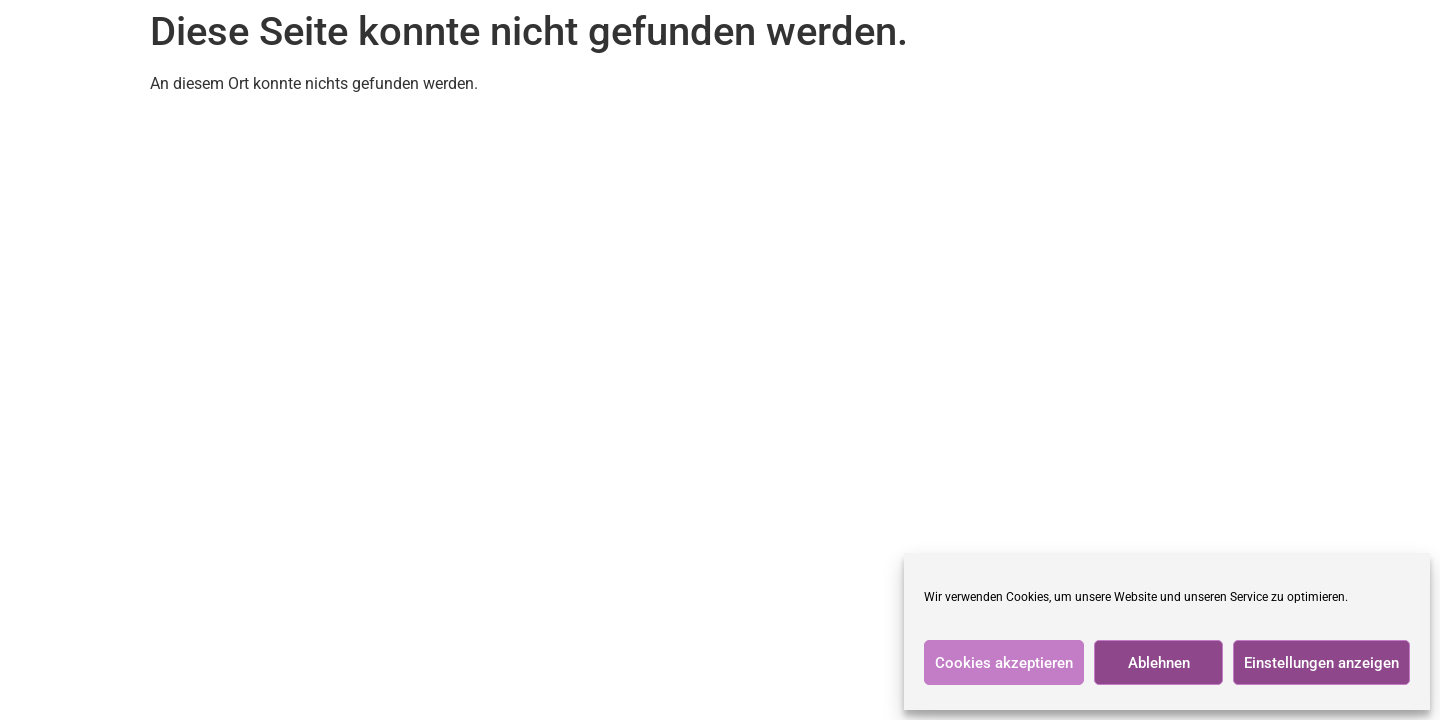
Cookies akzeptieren (1004, 663)
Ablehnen (1159, 663)
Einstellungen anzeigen (1321, 663)
